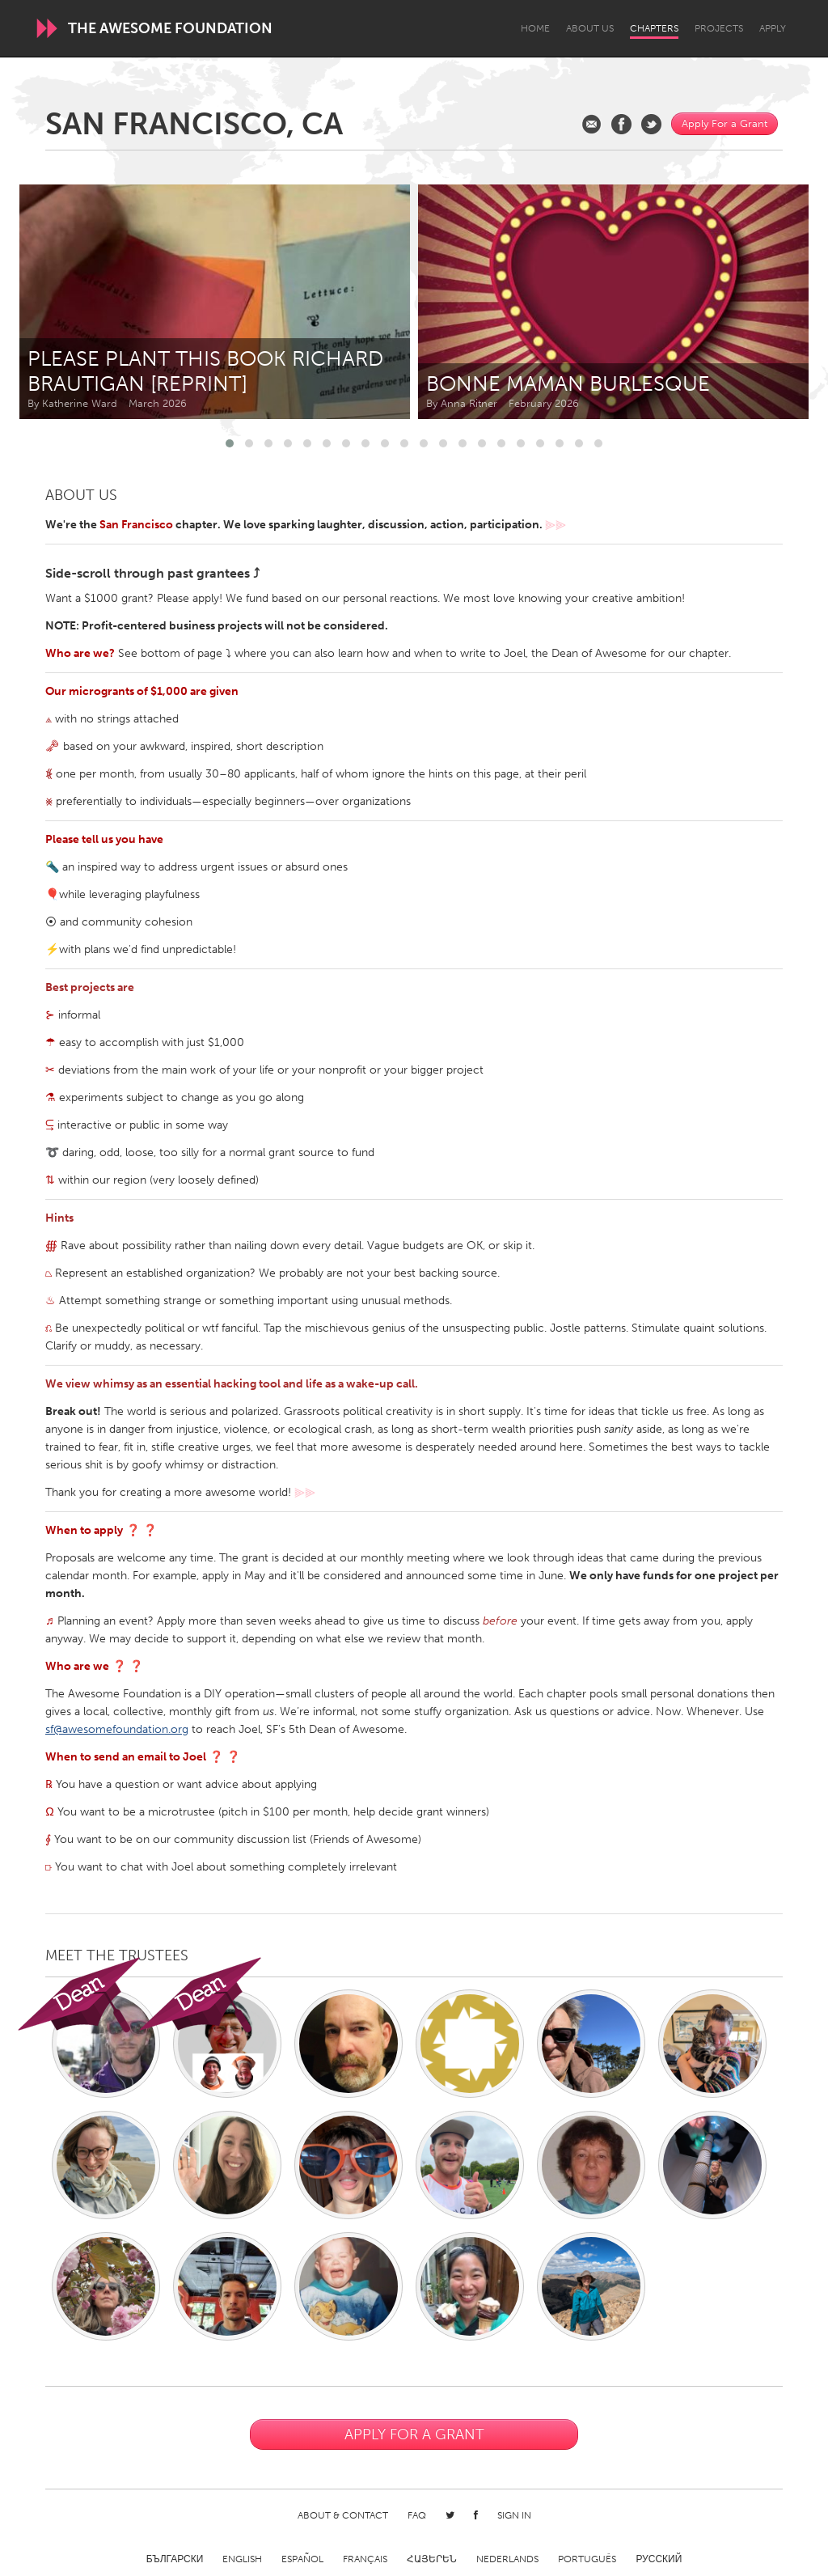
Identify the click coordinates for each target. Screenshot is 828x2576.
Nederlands (507, 2559)
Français (365, 2559)
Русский (659, 2559)
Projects (719, 28)
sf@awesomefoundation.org (116, 1729)
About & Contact (343, 2515)
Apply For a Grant (724, 123)
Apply (772, 28)
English (242, 2559)
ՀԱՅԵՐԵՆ (432, 2559)
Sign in (514, 2515)
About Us (590, 28)
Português (587, 2559)
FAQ (417, 2515)
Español (302, 2559)
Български (175, 2559)
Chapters (654, 28)
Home (535, 28)
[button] (229, 443)
